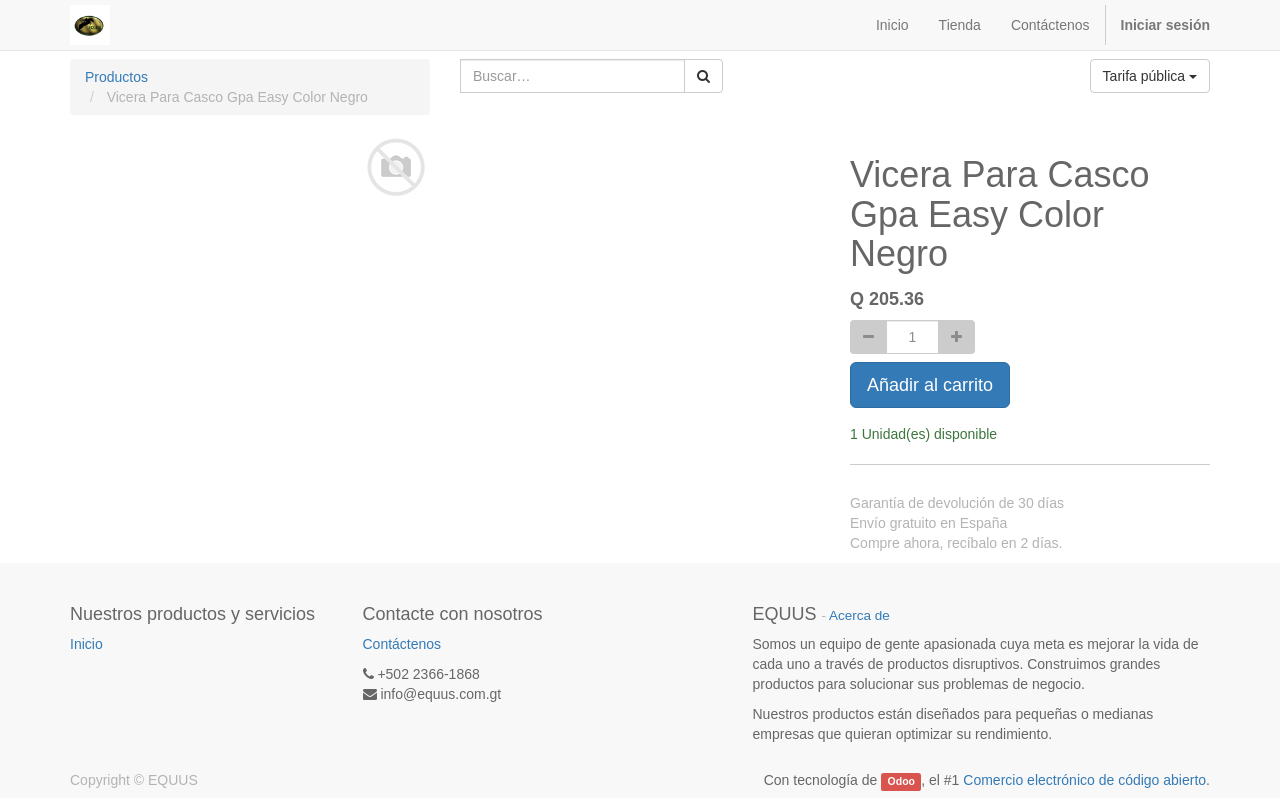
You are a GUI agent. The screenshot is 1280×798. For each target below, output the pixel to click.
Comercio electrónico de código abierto (1084, 780)
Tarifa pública (1150, 76)
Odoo (901, 781)
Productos (116, 77)
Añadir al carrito (930, 385)
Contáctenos (402, 644)
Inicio (86, 644)
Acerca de (859, 615)
